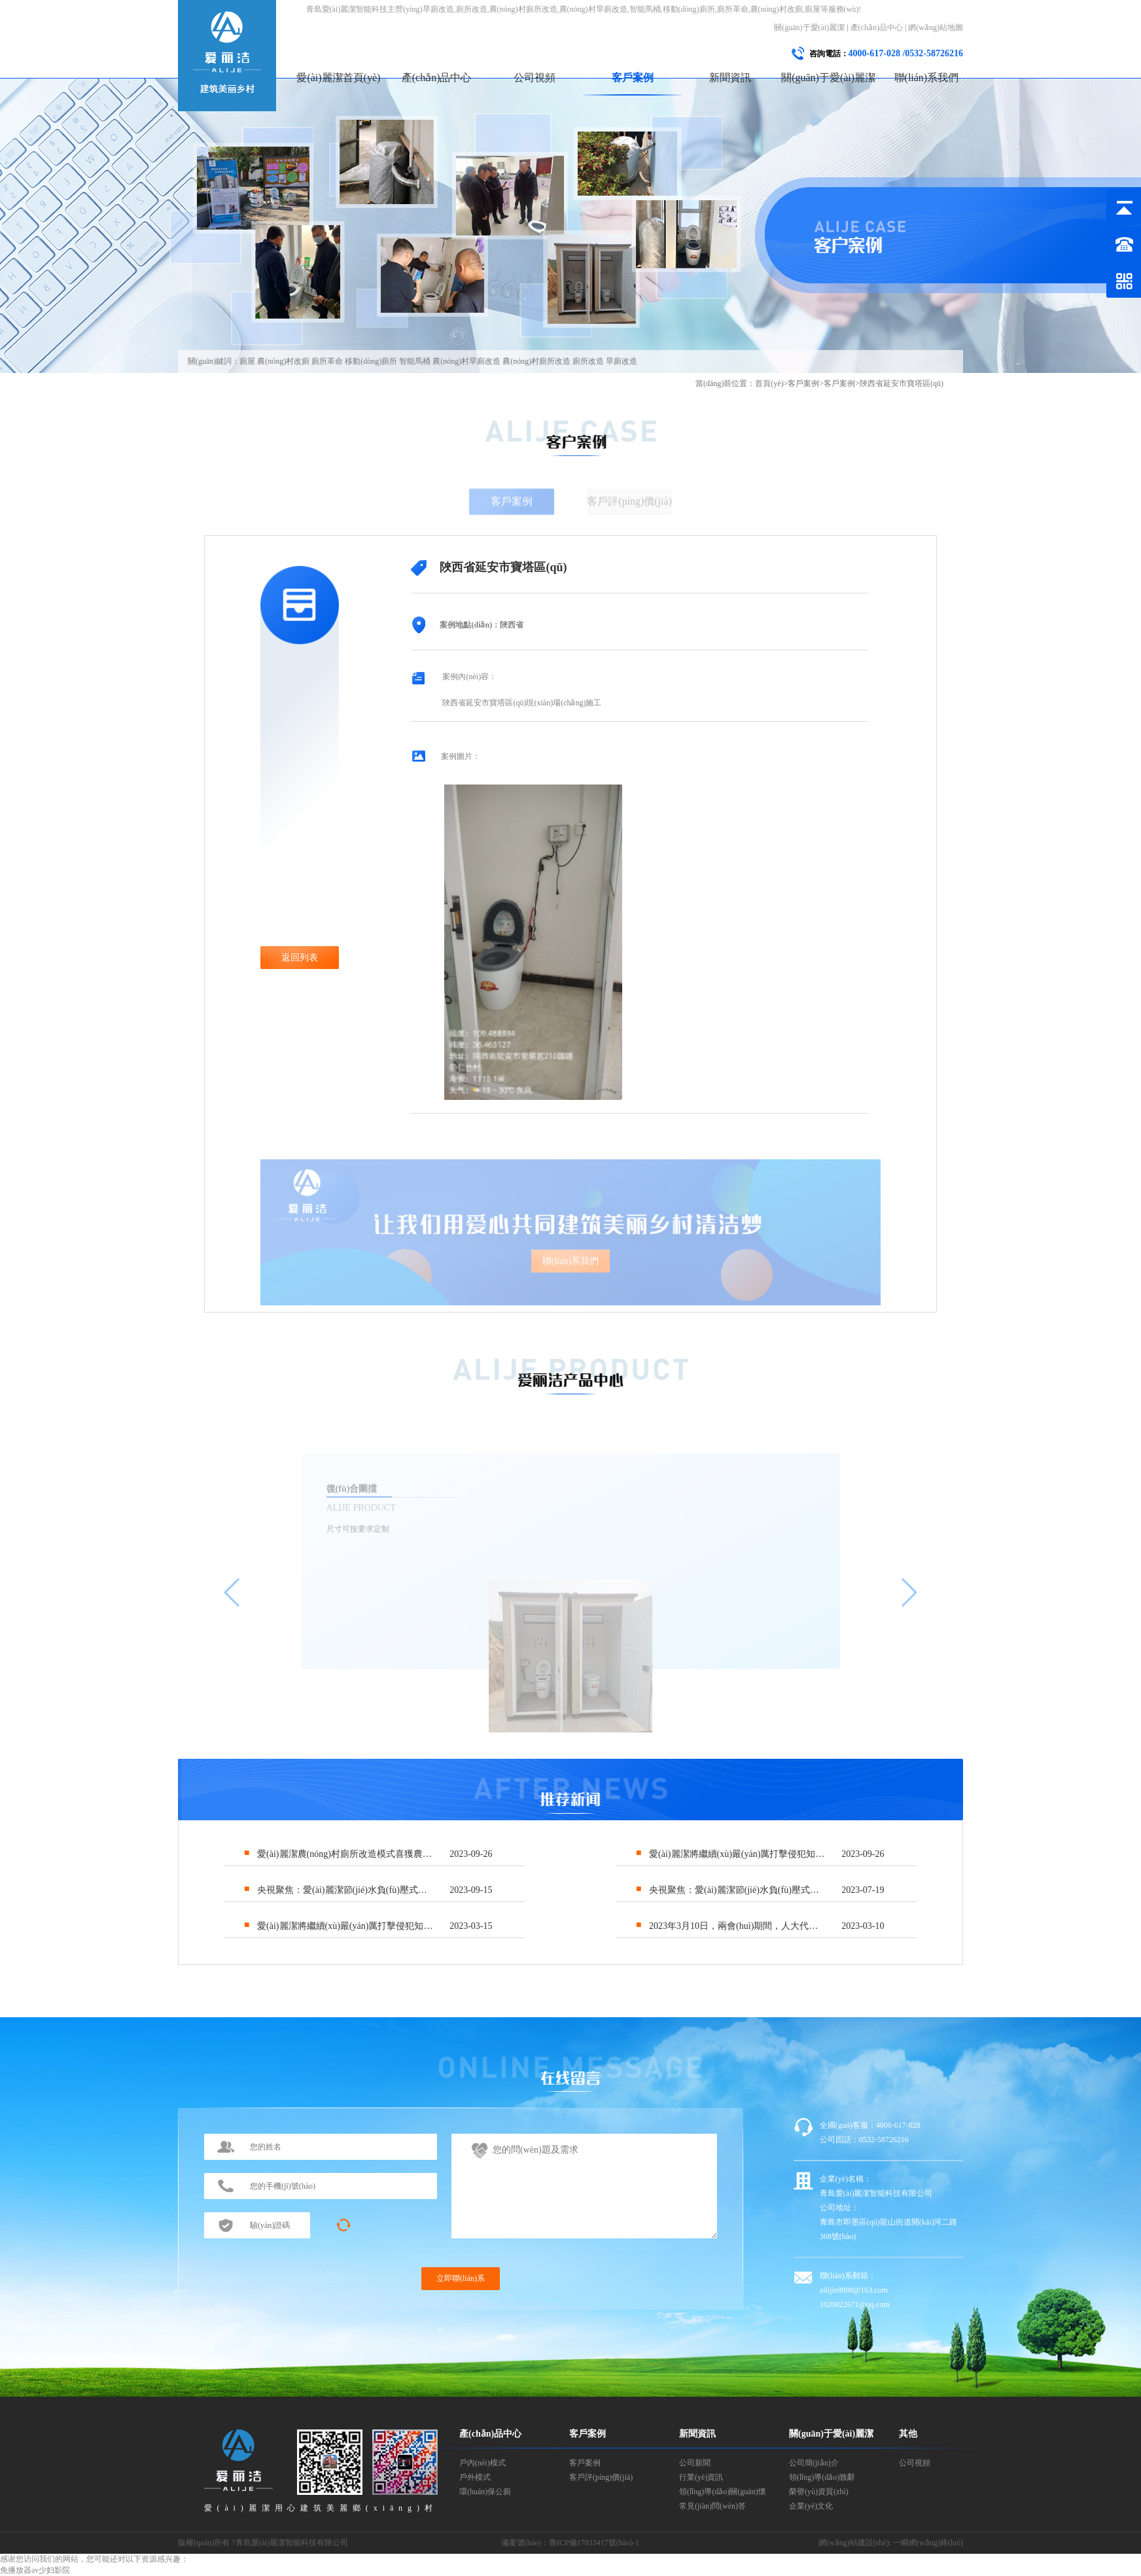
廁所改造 (588, 361)
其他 (908, 2434)
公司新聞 (695, 2462)
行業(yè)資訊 (701, 2477)
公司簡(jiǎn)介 (814, 2462)
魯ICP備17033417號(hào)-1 (594, 2542)
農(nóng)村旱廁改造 (466, 361)
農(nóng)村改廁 (283, 361)
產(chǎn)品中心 (877, 27)
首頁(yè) (769, 383)
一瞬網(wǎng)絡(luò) (928, 2542)
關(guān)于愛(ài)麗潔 (809, 27)
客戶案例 (633, 77)
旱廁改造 (621, 361)
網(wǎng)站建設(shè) (853, 2542)
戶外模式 (475, 2477)
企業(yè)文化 (811, 2506)
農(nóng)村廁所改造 (536, 361)
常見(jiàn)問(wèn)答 (712, 2506)
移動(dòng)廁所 (371, 361)
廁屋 (247, 361)
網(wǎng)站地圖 (935, 27)
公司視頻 (534, 77)
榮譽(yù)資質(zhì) (819, 2491)
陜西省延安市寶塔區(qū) (901, 383)
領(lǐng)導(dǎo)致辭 (822, 2477)
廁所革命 (327, 361)
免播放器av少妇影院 (35, 2570)
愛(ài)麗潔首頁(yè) (338, 77)
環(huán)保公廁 (485, 2491)
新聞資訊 (730, 77)
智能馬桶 (414, 361)
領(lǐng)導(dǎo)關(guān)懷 (722, 2491)
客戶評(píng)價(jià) (601, 2477)
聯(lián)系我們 (926, 77)
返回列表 (299, 957)
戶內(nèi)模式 (482, 2462)
